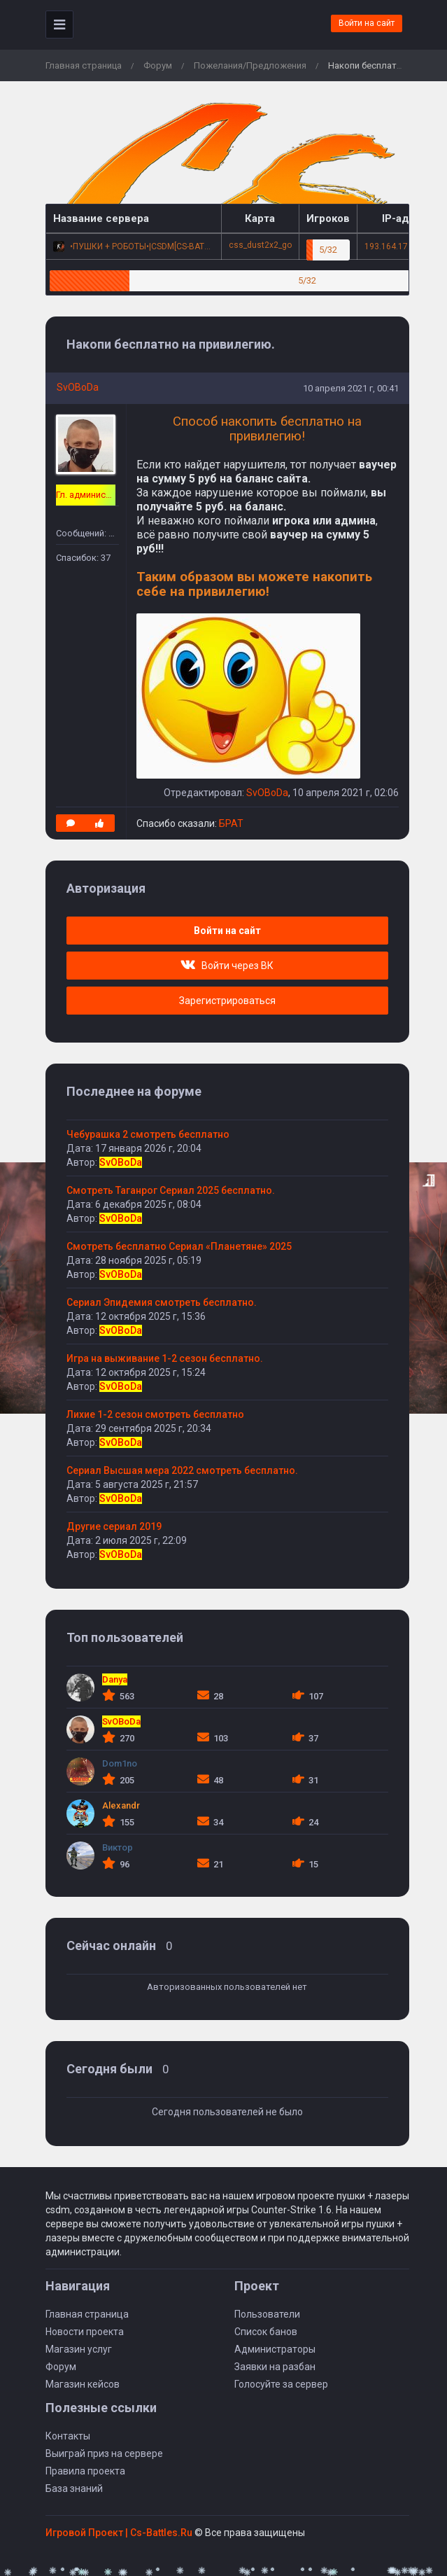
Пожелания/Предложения (250, 65)
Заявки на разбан (274, 2366)
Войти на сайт (367, 23)
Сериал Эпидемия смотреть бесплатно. (161, 1302)
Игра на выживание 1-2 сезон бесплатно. (164, 1358)
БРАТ (231, 823)
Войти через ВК (227, 965)
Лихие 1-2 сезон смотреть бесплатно (155, 1414)
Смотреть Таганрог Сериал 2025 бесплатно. (170, 1190)
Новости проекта (84, 2331)
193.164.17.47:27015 (405, 246)
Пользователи (267, 2314)
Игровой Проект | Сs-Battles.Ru (118, 2532)
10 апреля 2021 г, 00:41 (351, 388)
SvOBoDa (78, 387)
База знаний (74, 2488)
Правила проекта (85, 2471)
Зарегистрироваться (227, 1000)
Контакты (67, 2436)
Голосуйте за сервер (281, 2384)
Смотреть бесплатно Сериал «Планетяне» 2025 (179, 1246)
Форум (157, 65)
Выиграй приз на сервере (104, 2453)
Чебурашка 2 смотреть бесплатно (147, 1134)
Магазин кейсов (82, 2384)
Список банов (265, 2331)
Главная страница (83, 65)
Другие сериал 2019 (114, 1526)
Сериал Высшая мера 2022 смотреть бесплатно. (182, 1470)
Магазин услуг (78, 2349)
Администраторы (274, 2349)
